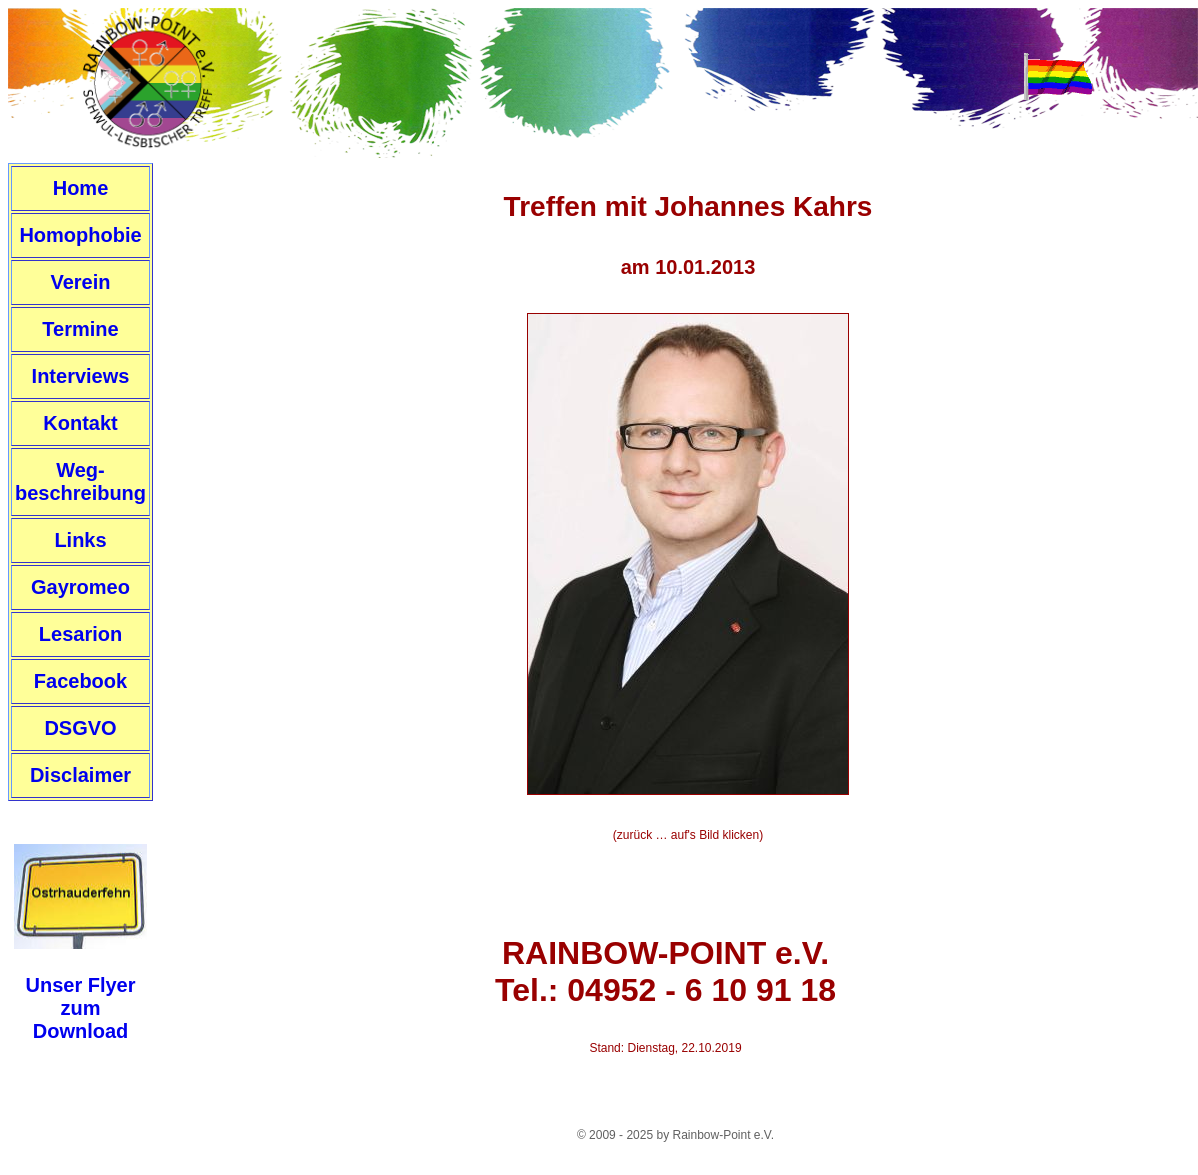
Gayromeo (80, 587)
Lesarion (80, 634)
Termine (80, 329)
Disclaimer (80, 775)
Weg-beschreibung (80, 481)
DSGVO (80, 728)
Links (80, 540)
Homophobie (80, 235)
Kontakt (80, 423)
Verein (80, 282)
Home (81, 188)
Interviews (81, 376)
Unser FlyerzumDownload (80, 1008)
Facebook (80, 681)
